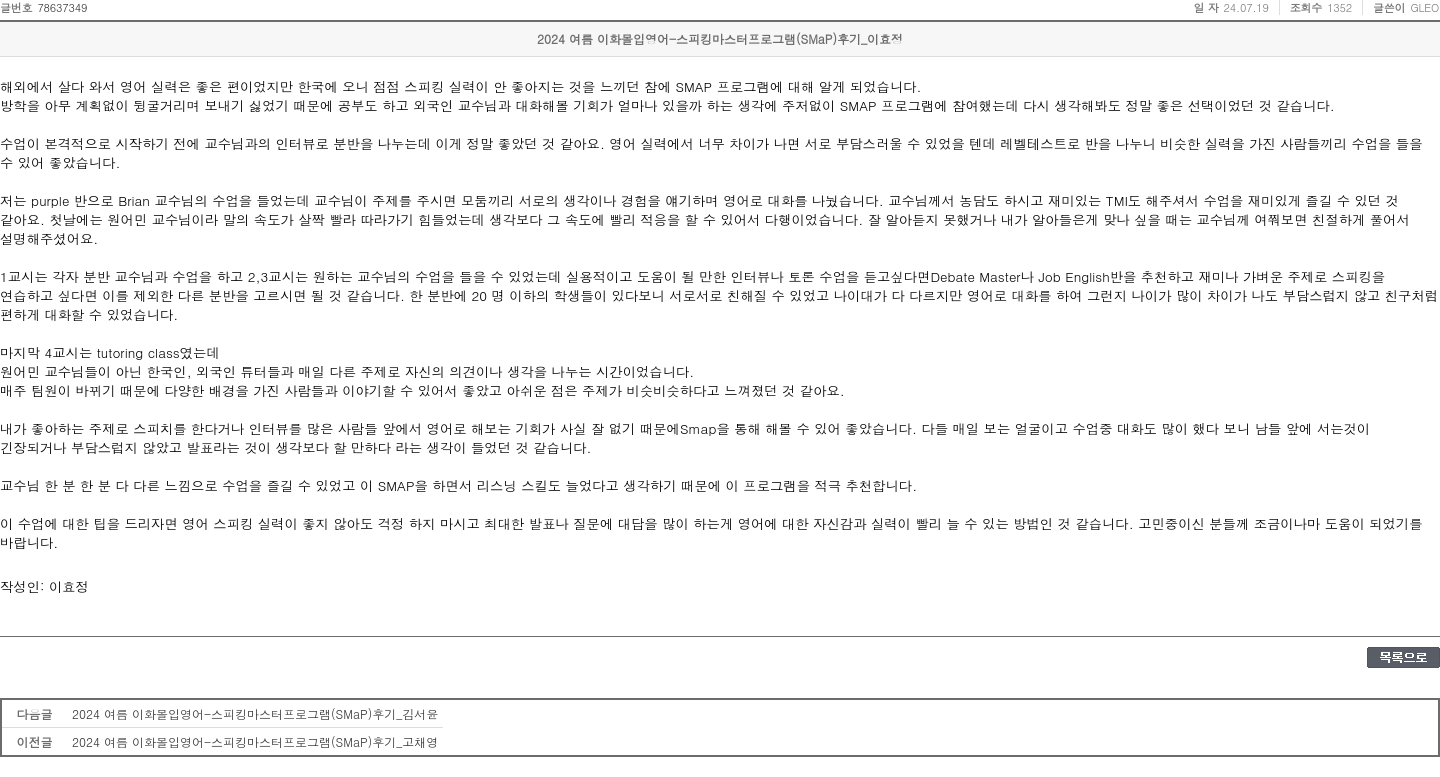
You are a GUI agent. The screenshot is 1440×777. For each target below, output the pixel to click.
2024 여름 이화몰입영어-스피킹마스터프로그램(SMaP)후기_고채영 (255, 741)
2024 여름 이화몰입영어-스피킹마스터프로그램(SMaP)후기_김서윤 (255, 713)
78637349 (62, 7)
